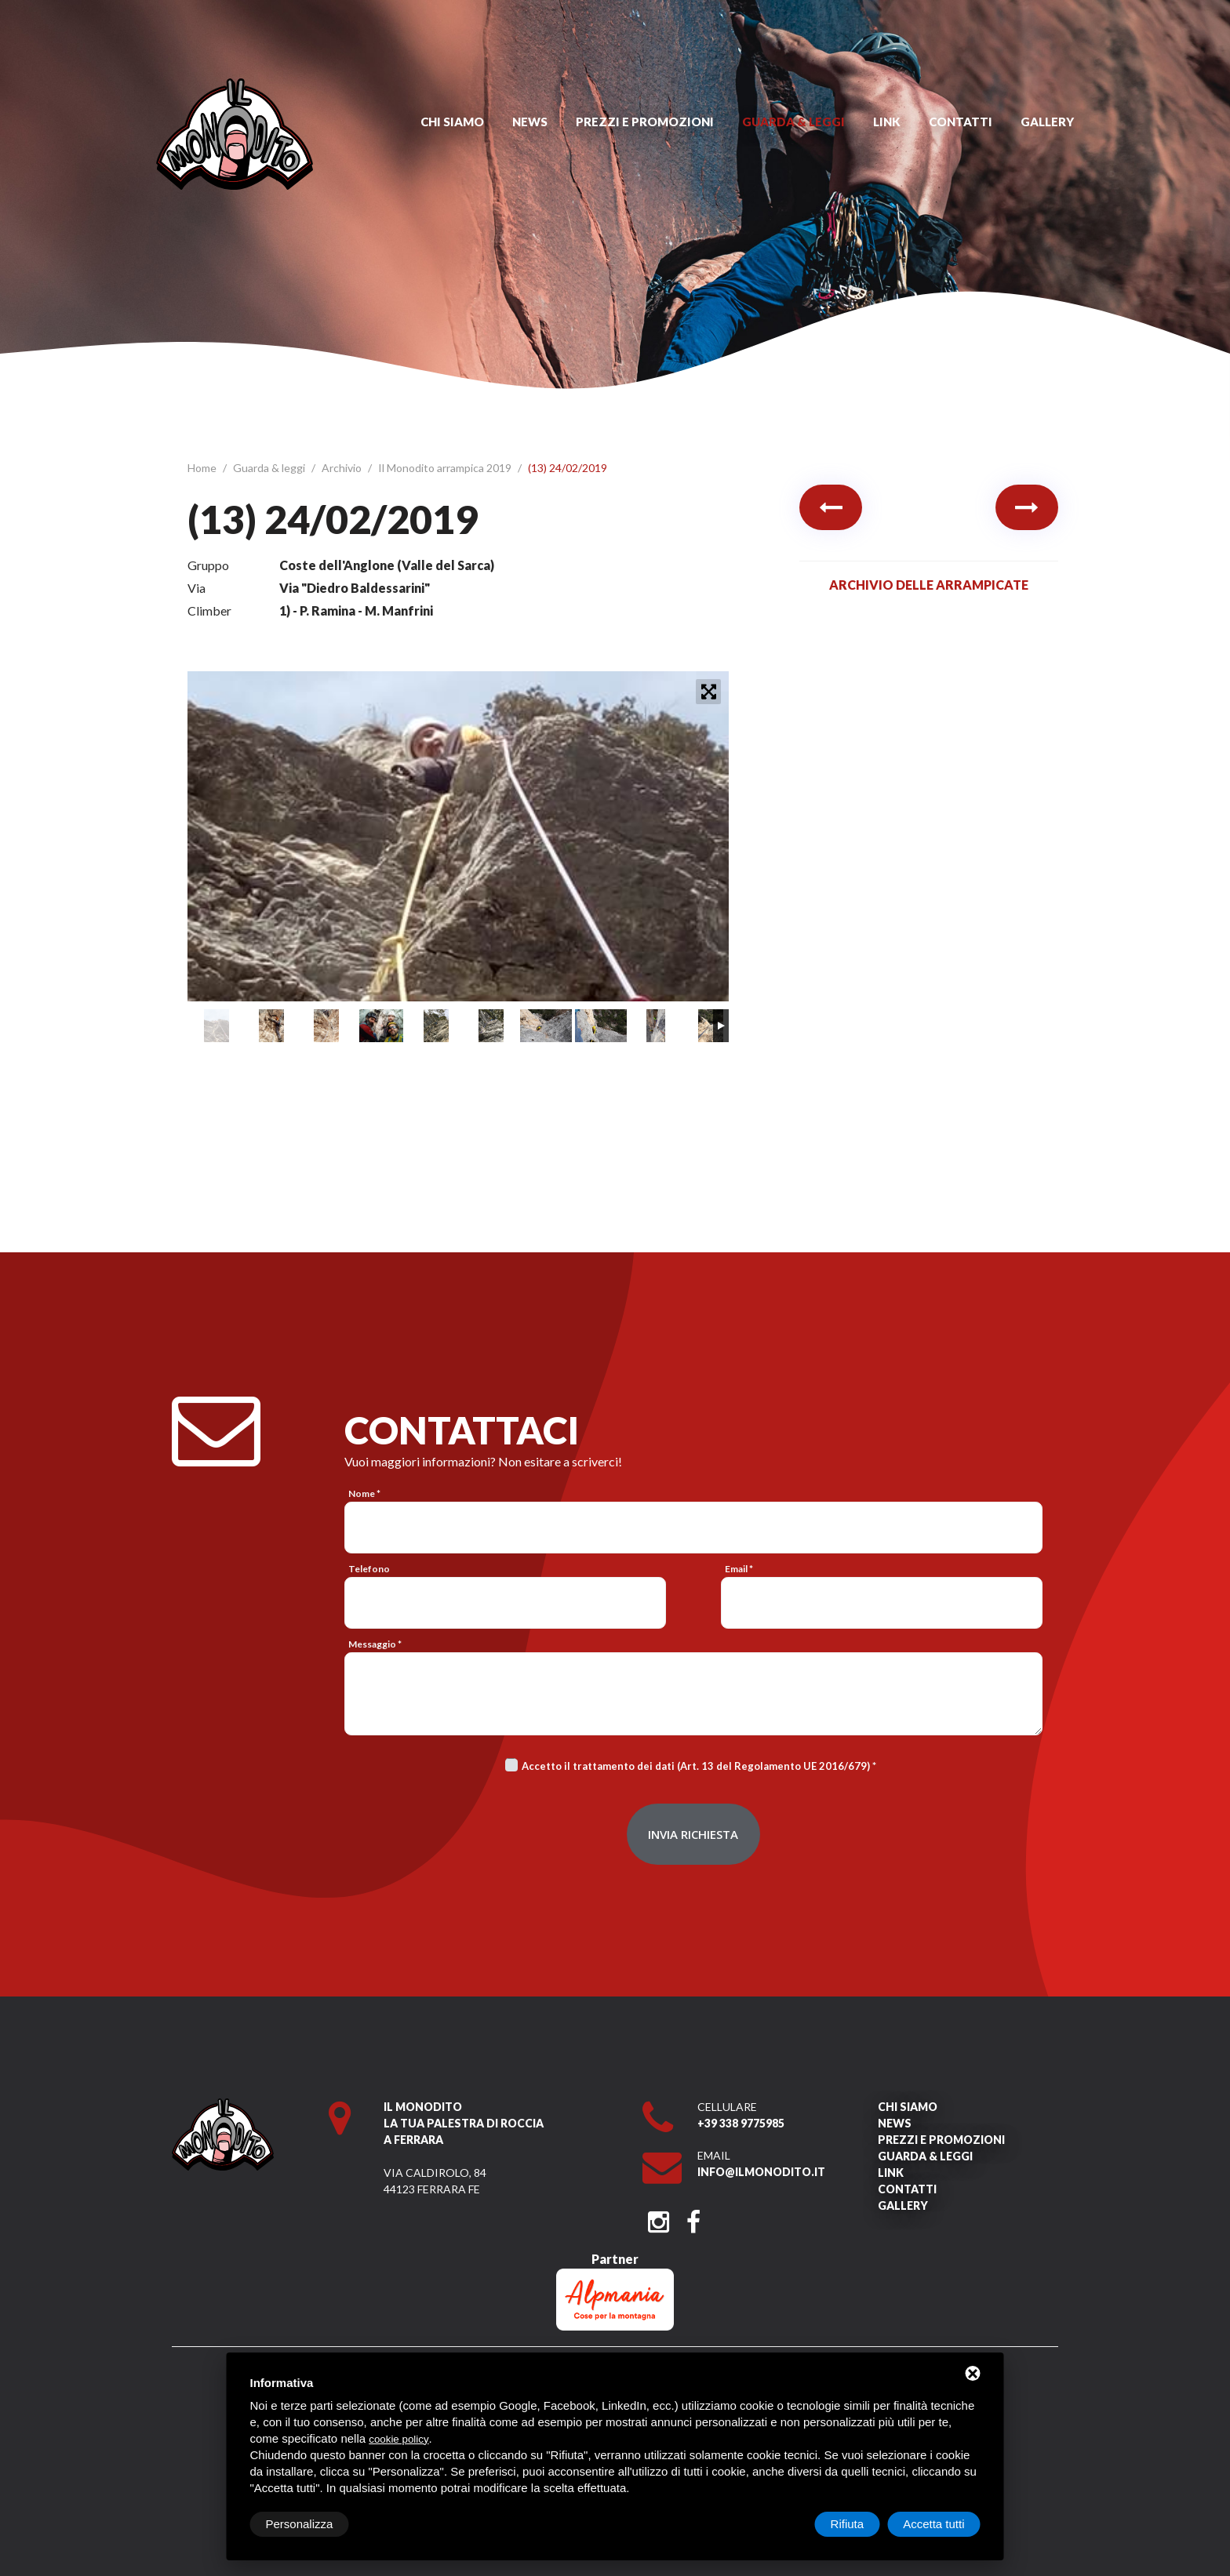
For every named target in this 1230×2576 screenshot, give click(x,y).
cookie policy (398, 2439)
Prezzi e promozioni (645, 121)
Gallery (1047, 121)
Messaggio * (375, 1644)
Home (203, 467)
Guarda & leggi (793, 121)
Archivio (343, 467)
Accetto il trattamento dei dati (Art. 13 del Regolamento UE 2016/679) (696, 1766)
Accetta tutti (933, 2524)
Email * (739, 1569)
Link (887, 121)
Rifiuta (847, 2524)
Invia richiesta (693, 1834)
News (530, 121)
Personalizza (299, 2524)
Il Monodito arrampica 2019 (446, 467)
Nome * (364, 1493)
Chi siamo (452, 121)
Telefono (369, 1569)
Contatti (960, 121)
